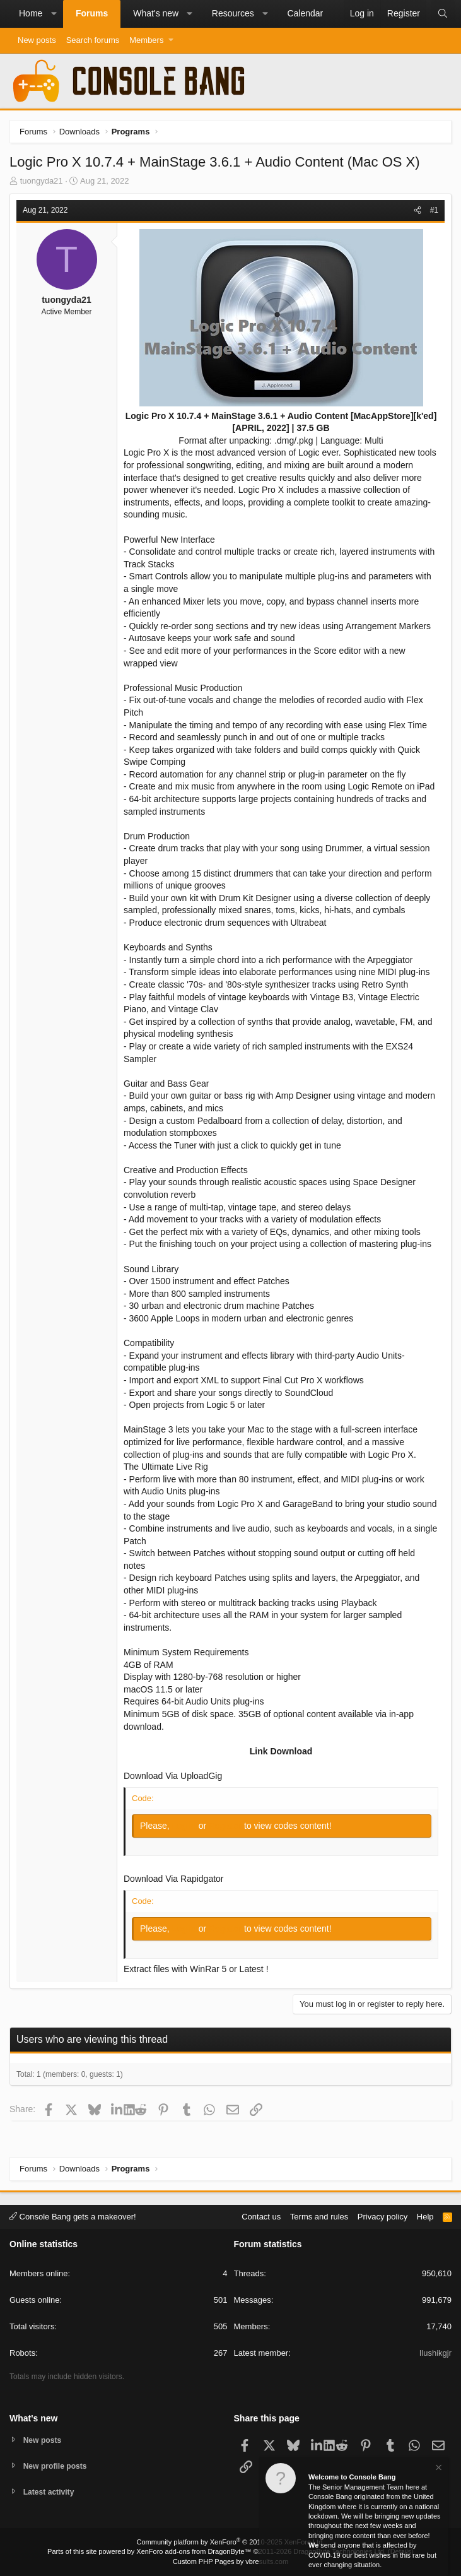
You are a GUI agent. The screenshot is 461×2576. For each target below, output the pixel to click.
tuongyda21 (41, 181)
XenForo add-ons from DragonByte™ (193, 2551)
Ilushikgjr (435, 2351)
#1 (434, 210)
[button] (53, 14)
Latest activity (50, 2491)
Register (226, 1826)
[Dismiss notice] (438, 2471)
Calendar (305, 13)
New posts (37, 40)
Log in (185, 1826)
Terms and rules (319, 2214)
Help (425, 2214)
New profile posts (57, 2464)
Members (146, 40)
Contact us (261, 2214)
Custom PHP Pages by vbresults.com (230, 2561)
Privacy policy (382, 2214)
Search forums (93, 40)
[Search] (443, 14)
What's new (155, 13)
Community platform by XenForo (231, 2542)
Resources (233, 13)
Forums (92, 13)
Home (30, 13)
